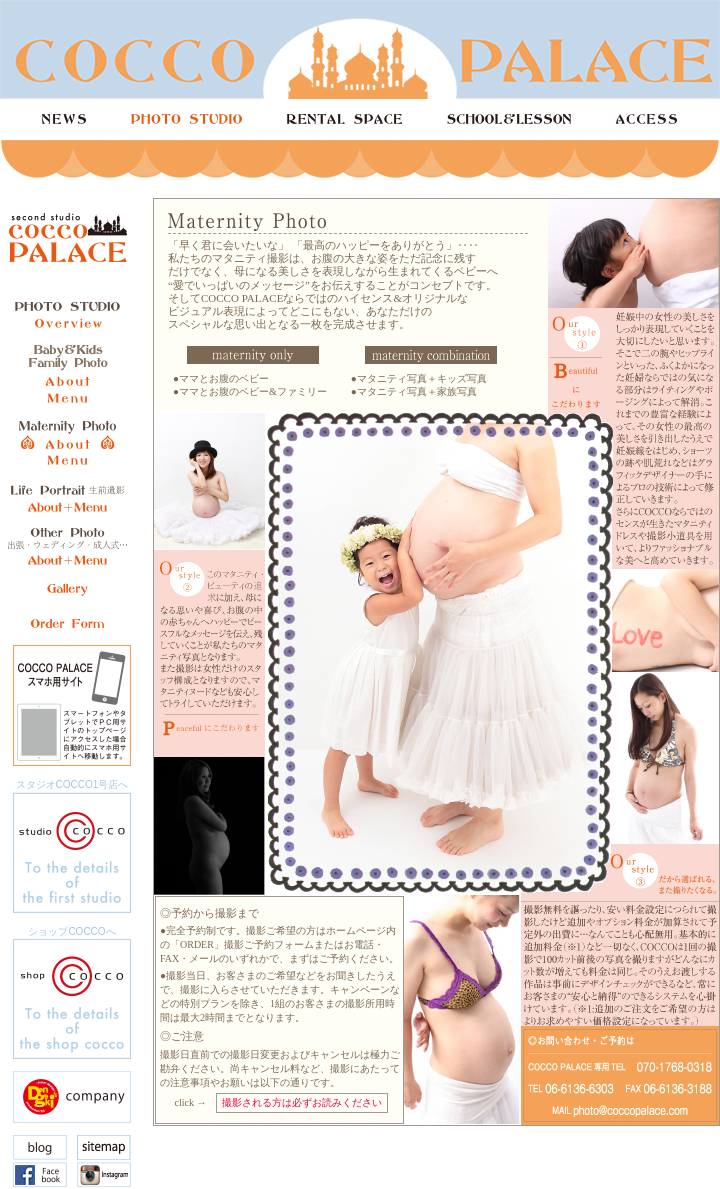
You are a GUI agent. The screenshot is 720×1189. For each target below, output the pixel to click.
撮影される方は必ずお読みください (302, 1102)
